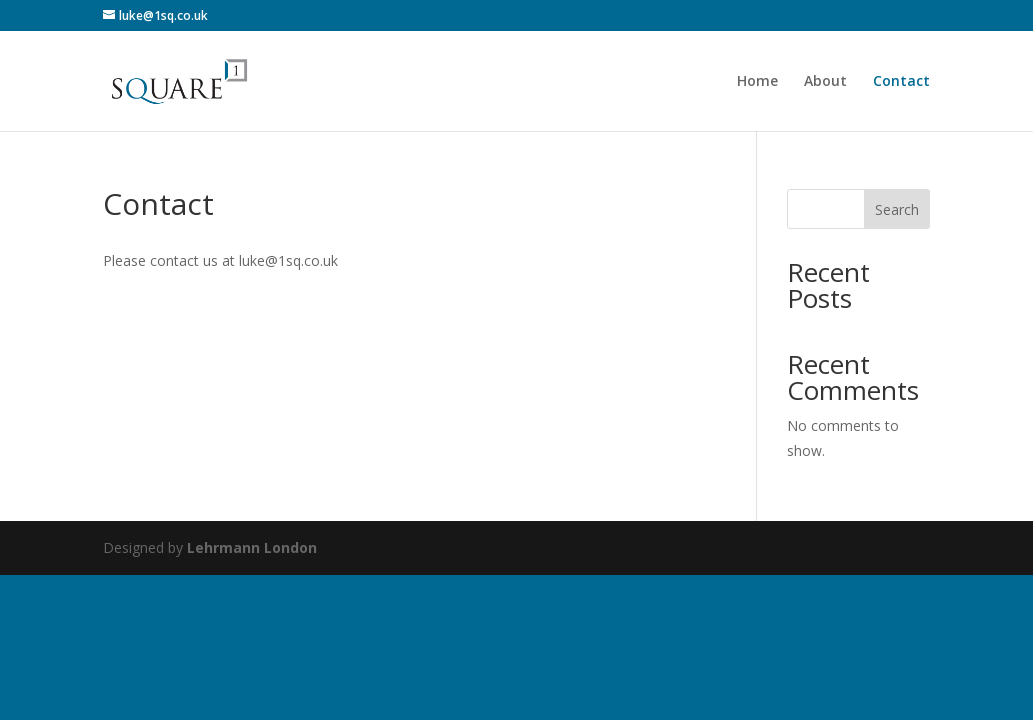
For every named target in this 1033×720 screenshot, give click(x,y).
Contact (901, 82)
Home (757, 82)
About (825, 82)
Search (897, 209)
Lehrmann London (252, 547)
